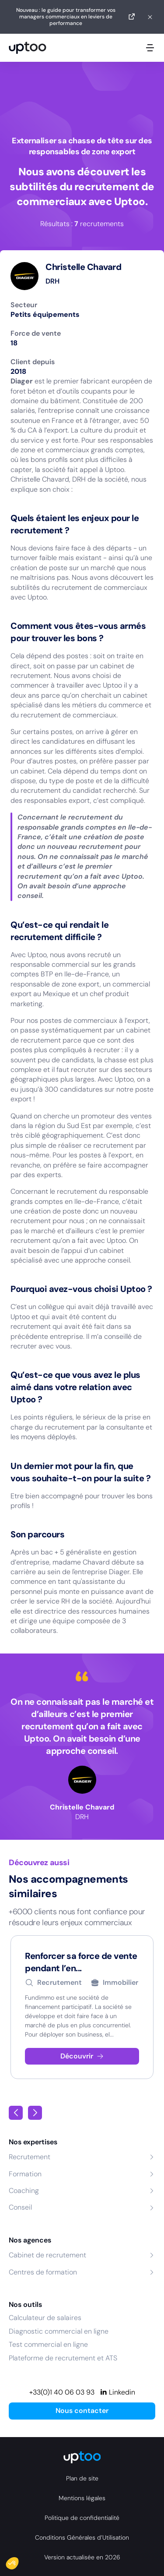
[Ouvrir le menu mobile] (150, 48)
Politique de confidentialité (82, 2518)
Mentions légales (82, 2498)
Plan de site (82, 2478)
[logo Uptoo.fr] (27, 48)
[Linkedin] (117, 2392)
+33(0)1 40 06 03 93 (61, 2392)
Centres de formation (43, 2272)
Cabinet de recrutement (47, 2255)
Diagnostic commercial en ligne (58, 2331)
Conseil (20, 2207)
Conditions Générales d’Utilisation (82, 2537)
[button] (18, 2561)
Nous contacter (82, 2410)
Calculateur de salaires (45, 2317)
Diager (21, 381)
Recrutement (29, 2156)
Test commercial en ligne (48, 2344)
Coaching (24, 2190)
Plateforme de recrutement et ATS (63, 2358)
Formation (25, 2174)
